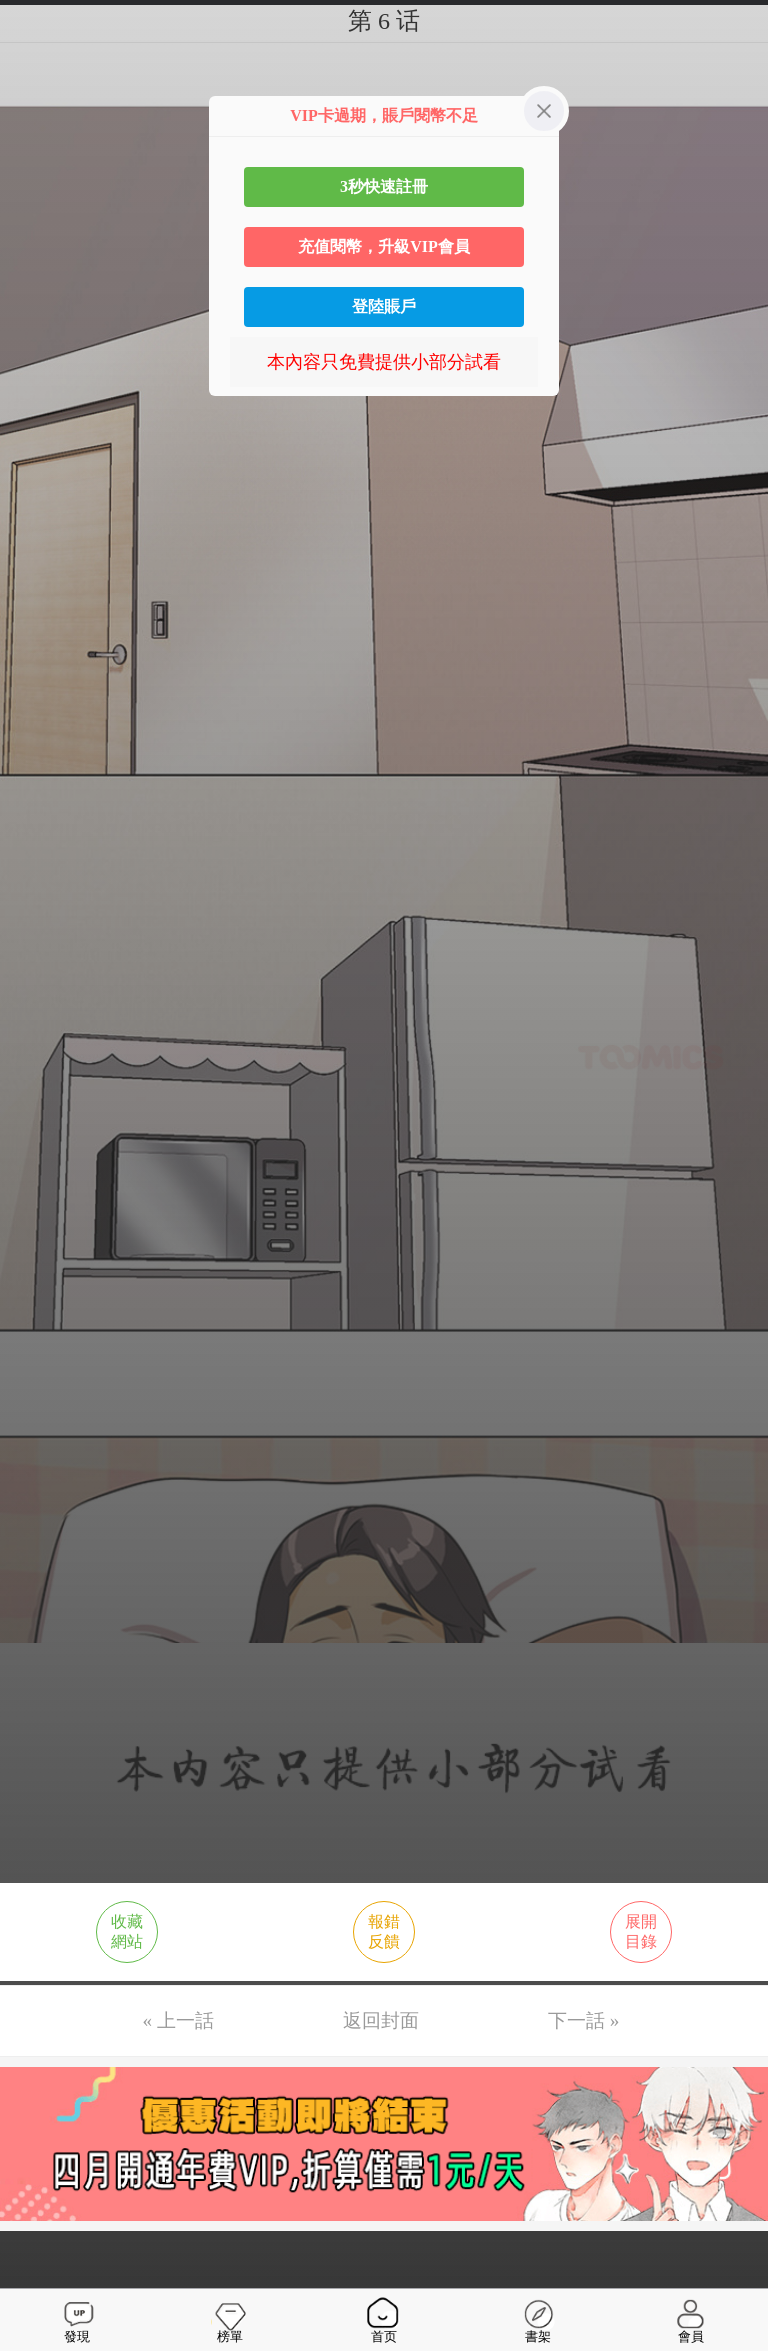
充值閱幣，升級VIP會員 (384, 246)
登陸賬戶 (384, 306)
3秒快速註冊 (384, 186)
